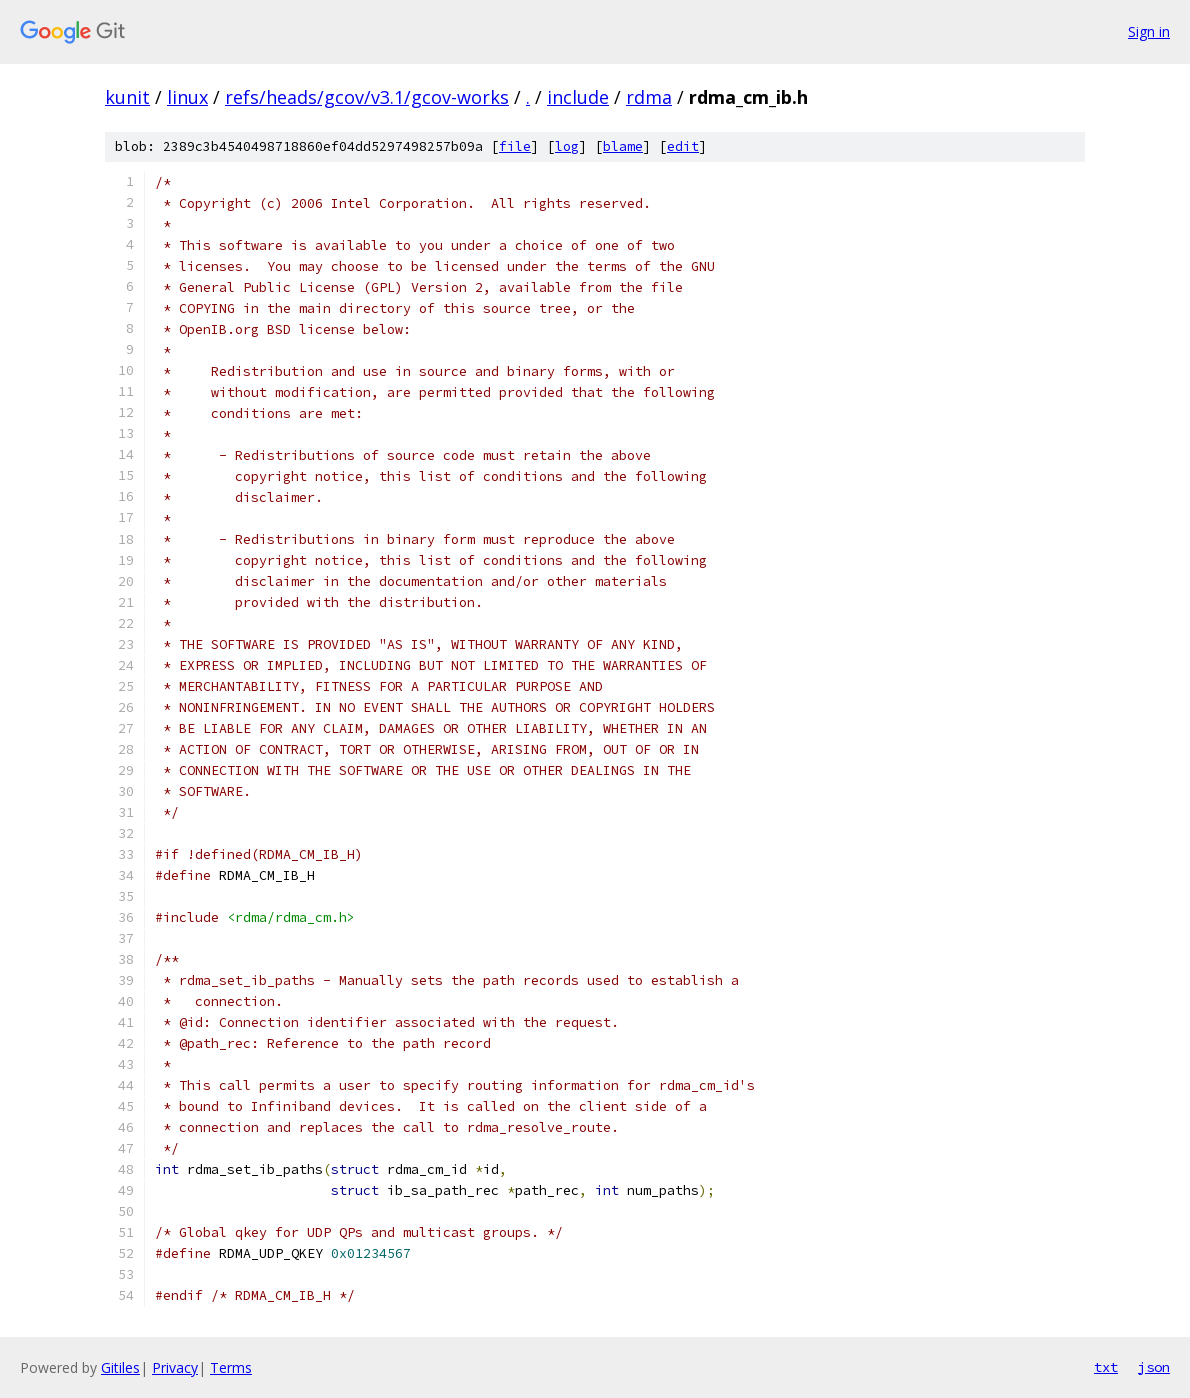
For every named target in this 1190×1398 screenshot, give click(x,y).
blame (623, 146)
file (515, 146)
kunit (127, 97)
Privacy (175, 1367)
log (567, 146)
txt (1106, 1367)
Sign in (1149, 31)
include (578, 97)
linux (187, 97)
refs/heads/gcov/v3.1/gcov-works (367, 97)
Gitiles (120, 1367)
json (1154, 1367)
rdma (649, 97)
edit (683, 146)
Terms (231, 1367)
